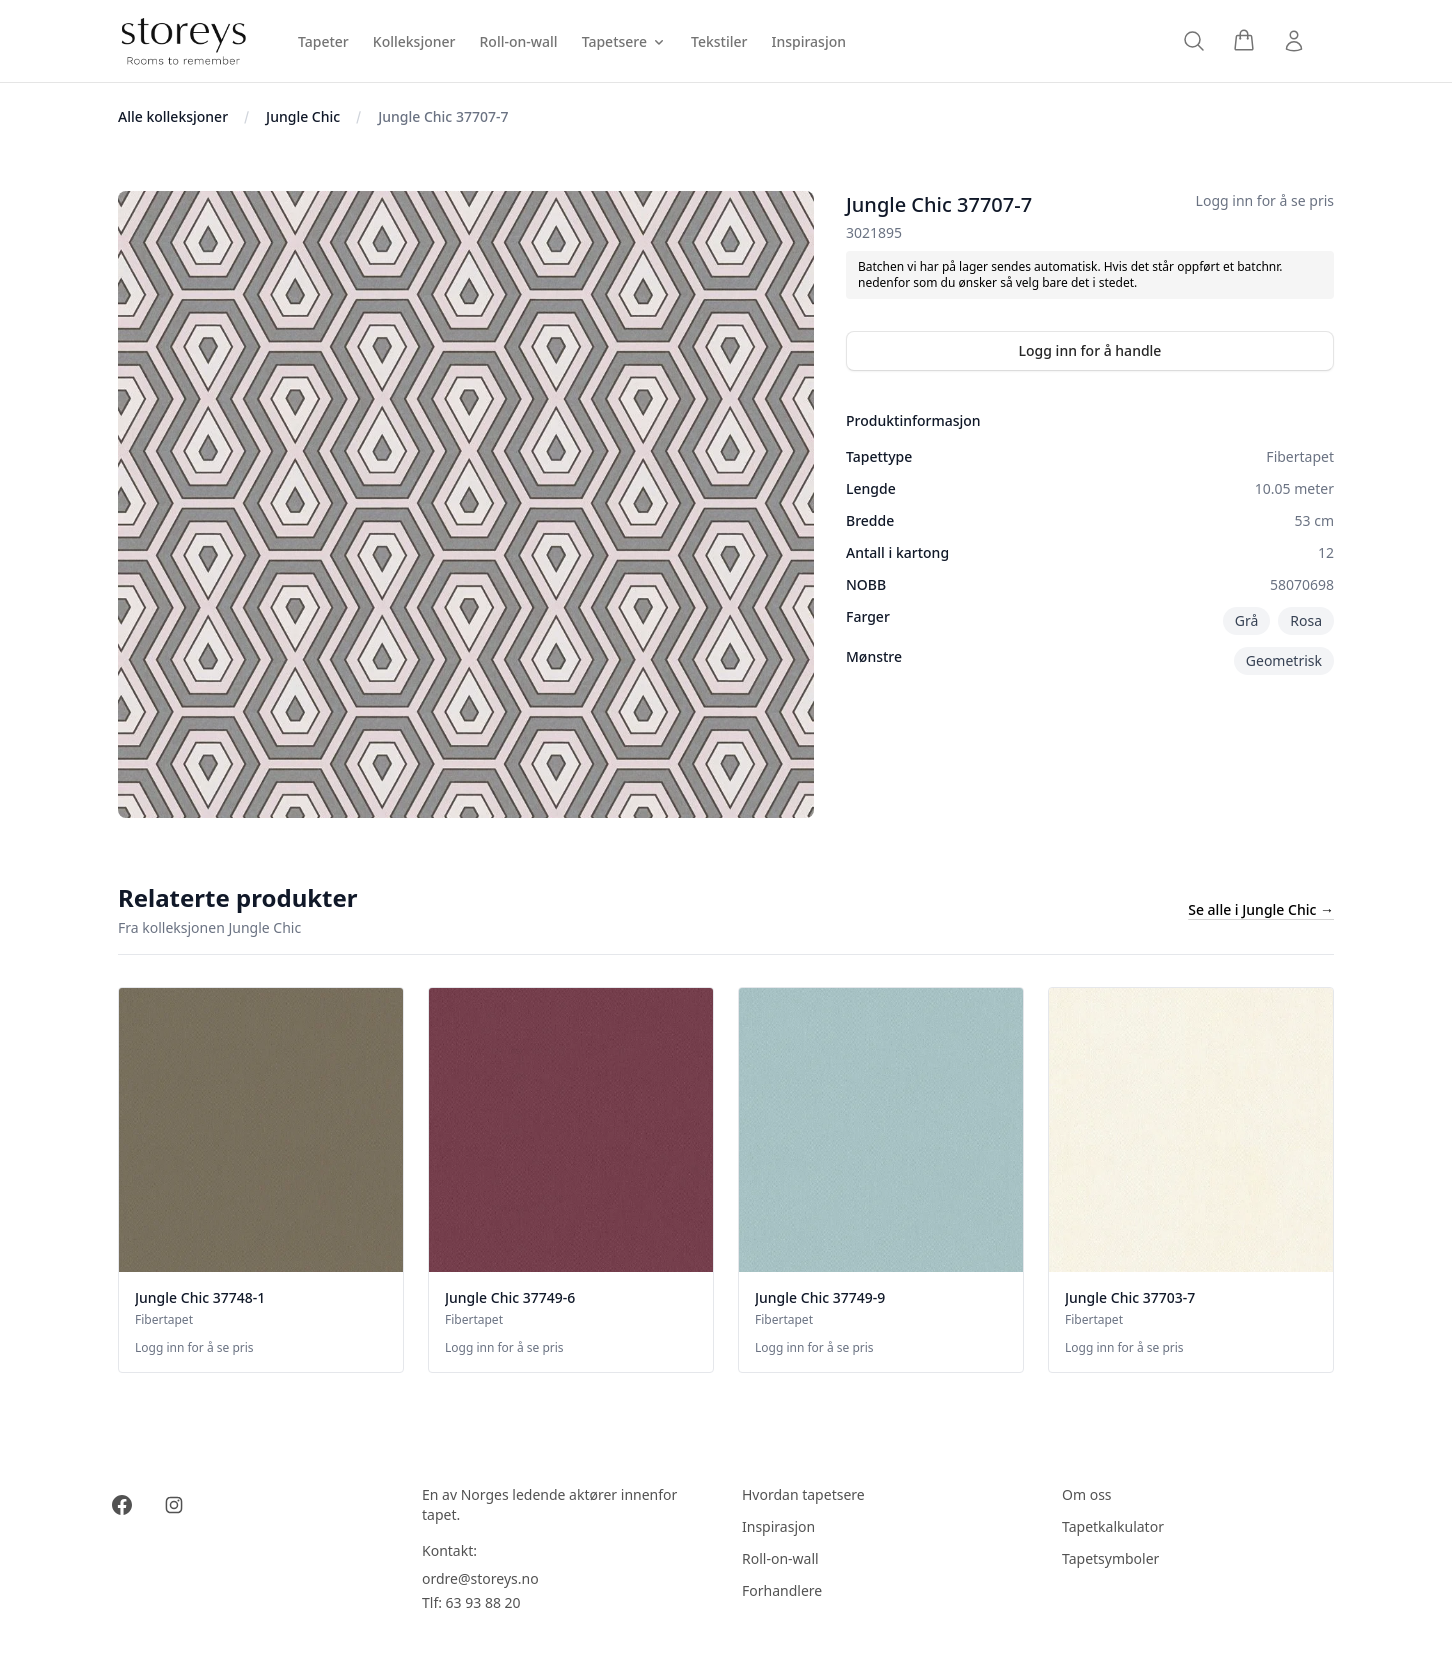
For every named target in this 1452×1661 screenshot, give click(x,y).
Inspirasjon (778, 1526)
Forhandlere (782, 1590)
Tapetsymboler (1110, 1558)
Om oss (1087, 1494)
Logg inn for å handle (1090, 350)
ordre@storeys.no (480, 1578)
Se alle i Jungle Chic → (1261, 909)
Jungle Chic (303, 116)
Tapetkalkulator (1113, 1526)
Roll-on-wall (780, 1558)
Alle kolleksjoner (173, 116)
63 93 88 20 (483, 1602)
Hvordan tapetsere (803, 1494)
